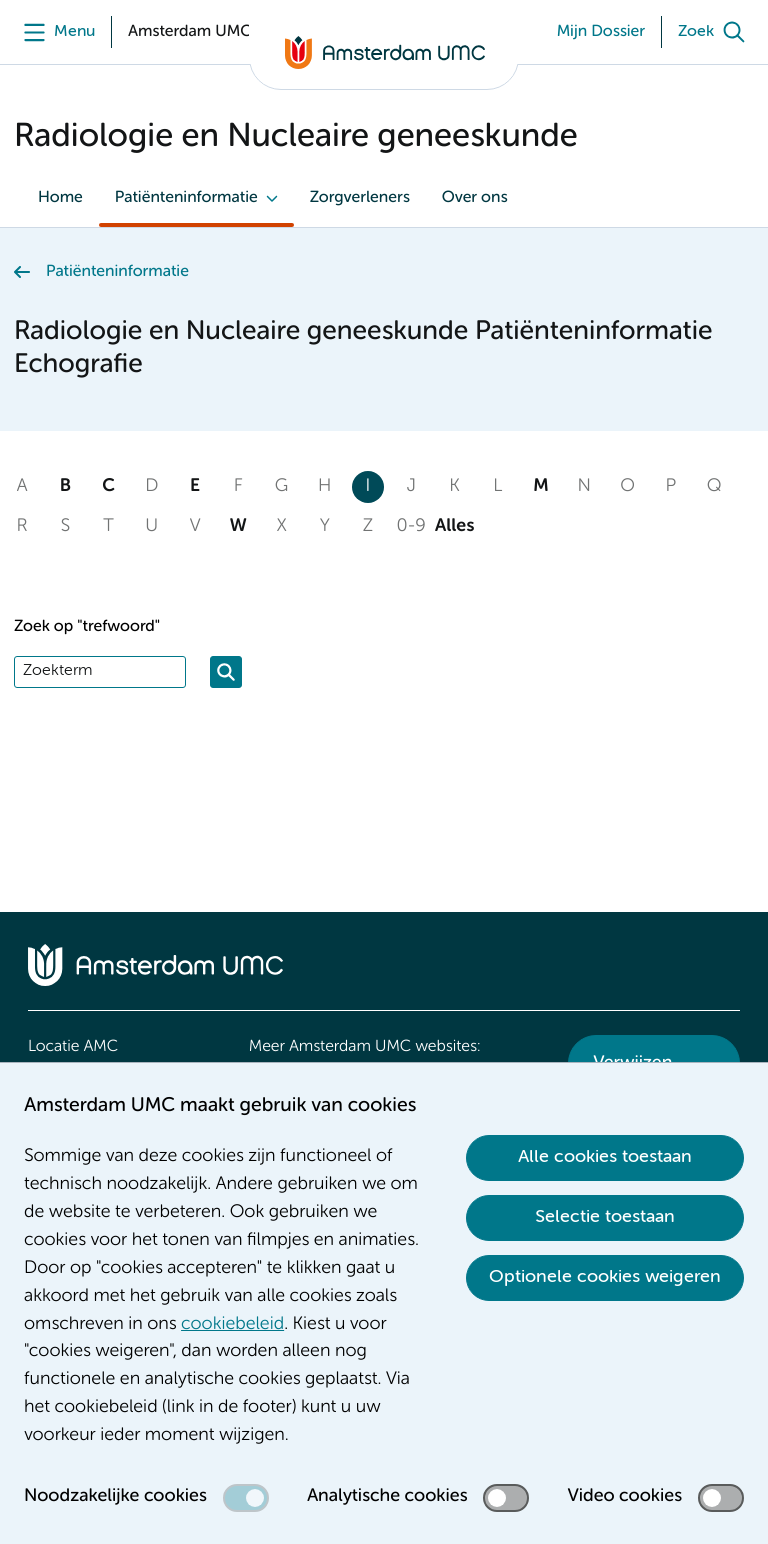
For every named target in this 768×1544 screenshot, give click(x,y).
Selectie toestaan (605, 1217)
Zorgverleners (360, 198)
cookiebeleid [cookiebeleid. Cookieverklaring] (232, 1325)
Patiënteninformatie (186, 198)
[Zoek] (716, 32)
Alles (455, 527)
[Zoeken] (226, 672)
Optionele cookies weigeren (605, 1277)
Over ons (475, 198)
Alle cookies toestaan (605, 1157)
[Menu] (54, 32)
